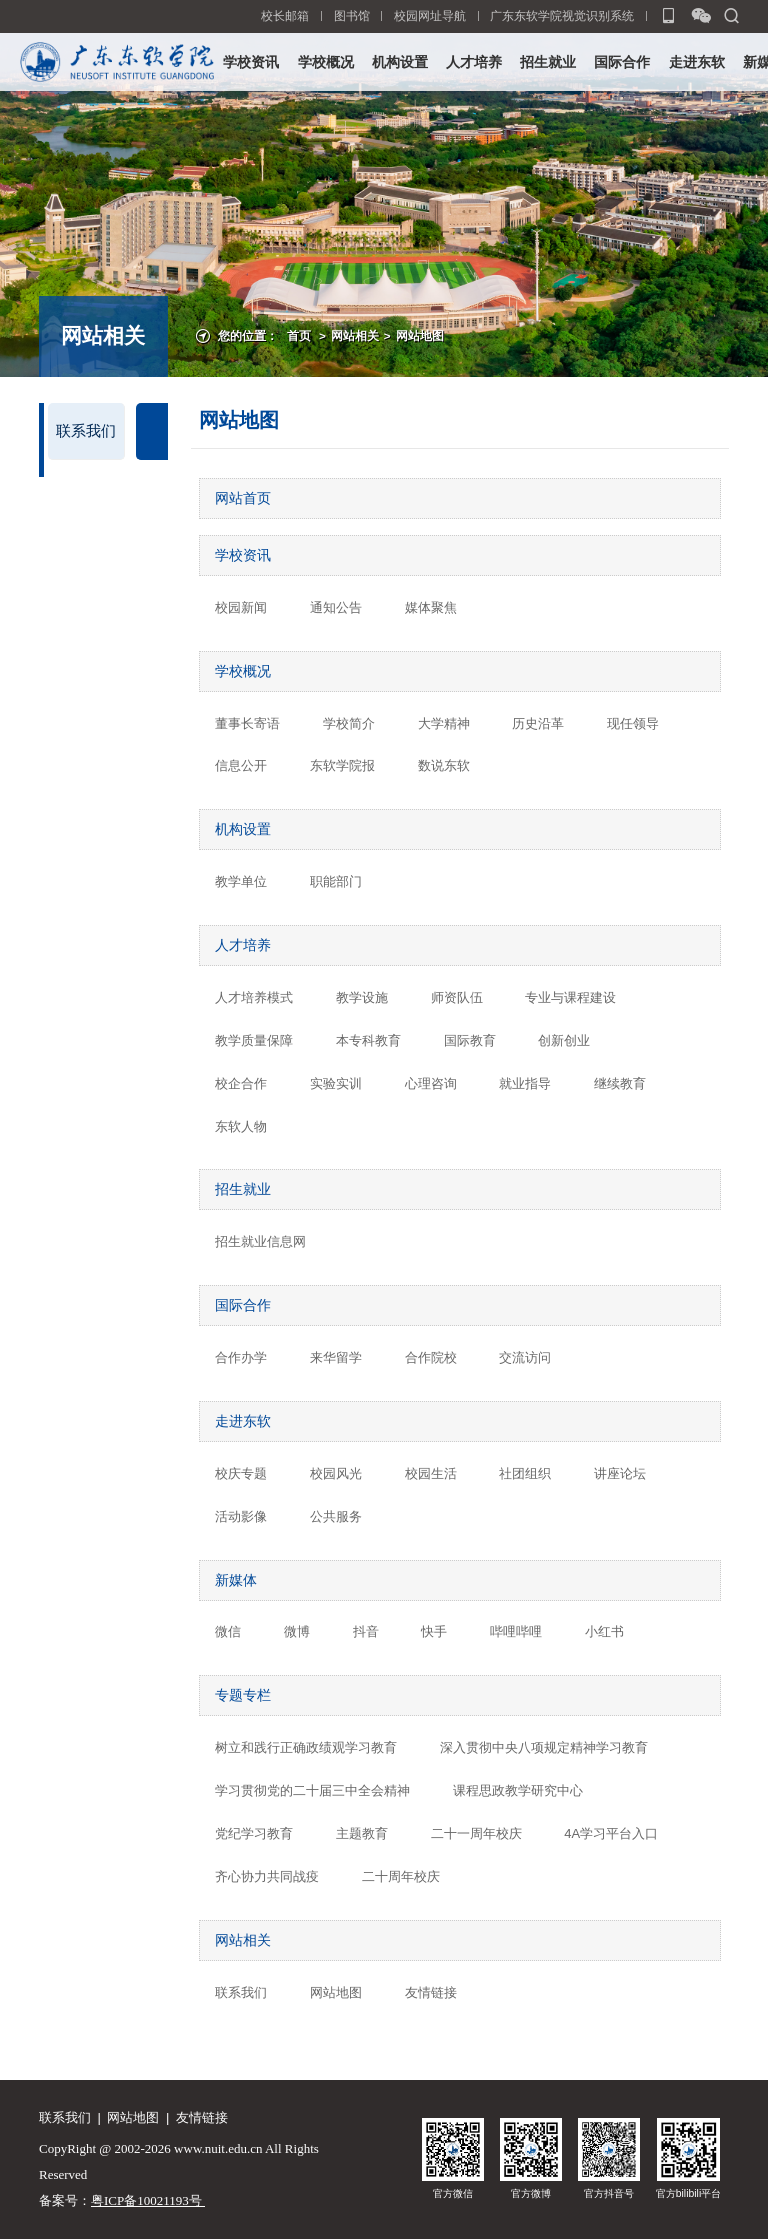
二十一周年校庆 (476, 1833)
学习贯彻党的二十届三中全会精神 (312, 1790)
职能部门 (336, 881)
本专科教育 (368, 1040)
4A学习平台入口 (611, 1833)
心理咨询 (431, 1083)
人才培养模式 (254, 997)
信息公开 (241, 765)
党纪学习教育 (254, 1833)
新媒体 (236, 1580)
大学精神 (444, 723)
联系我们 (86, 431)
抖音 (366, 1631)
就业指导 (525, 1083)
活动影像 (241, 1516)
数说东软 (444, 765)
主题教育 (362, 1833)
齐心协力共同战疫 (267, 1876)
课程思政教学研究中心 (518, 1790)
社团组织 (525, 1473)
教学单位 (241, 881)
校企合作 (241, 1083)
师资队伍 (457, 997)
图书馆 (352, 15)
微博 (297, 1631)
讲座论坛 (620, 1473)
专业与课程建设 (570, 997)
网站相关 (355, 335)
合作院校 (431, 1357)
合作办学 (241, 1357)
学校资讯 (251, 62)
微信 (228, 1631)
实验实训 (336, 1083)
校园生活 (431, 1473)
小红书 (604, 1631)
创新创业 (564, 1040)
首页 (299, 335)
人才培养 (474, 62)
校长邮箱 (285, 15)
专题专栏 (243, 1695)
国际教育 (470, 1040)
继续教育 (620, 1083)
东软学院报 (342, 765)
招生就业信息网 (260, 1241)
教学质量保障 (254, 1040)
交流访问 (525, 1357)
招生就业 (548, 62)
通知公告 (336, 607)
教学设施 (362, 997)
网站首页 (243, 498)
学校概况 (326, 62)
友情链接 (431, 1992)
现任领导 (633, 723)
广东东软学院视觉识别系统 (562, 15)
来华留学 (336, 1357)
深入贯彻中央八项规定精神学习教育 (544, 1747)
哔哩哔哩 (516, 1631)
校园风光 (336, 1473)
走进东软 (697, 62)
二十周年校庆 (401, 1876)
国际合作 (622, 62)
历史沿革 (538, 723)
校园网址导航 (430, 15)
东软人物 (241, 1126)
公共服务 (336, 1516)
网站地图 (420, 335)
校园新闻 (241, 607)
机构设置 (400, 62)
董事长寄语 (247, 723)
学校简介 (349, 723)
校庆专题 (241, 1473)
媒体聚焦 (431, 607)
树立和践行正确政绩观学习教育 (306, 1747)
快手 (434, 1631)
